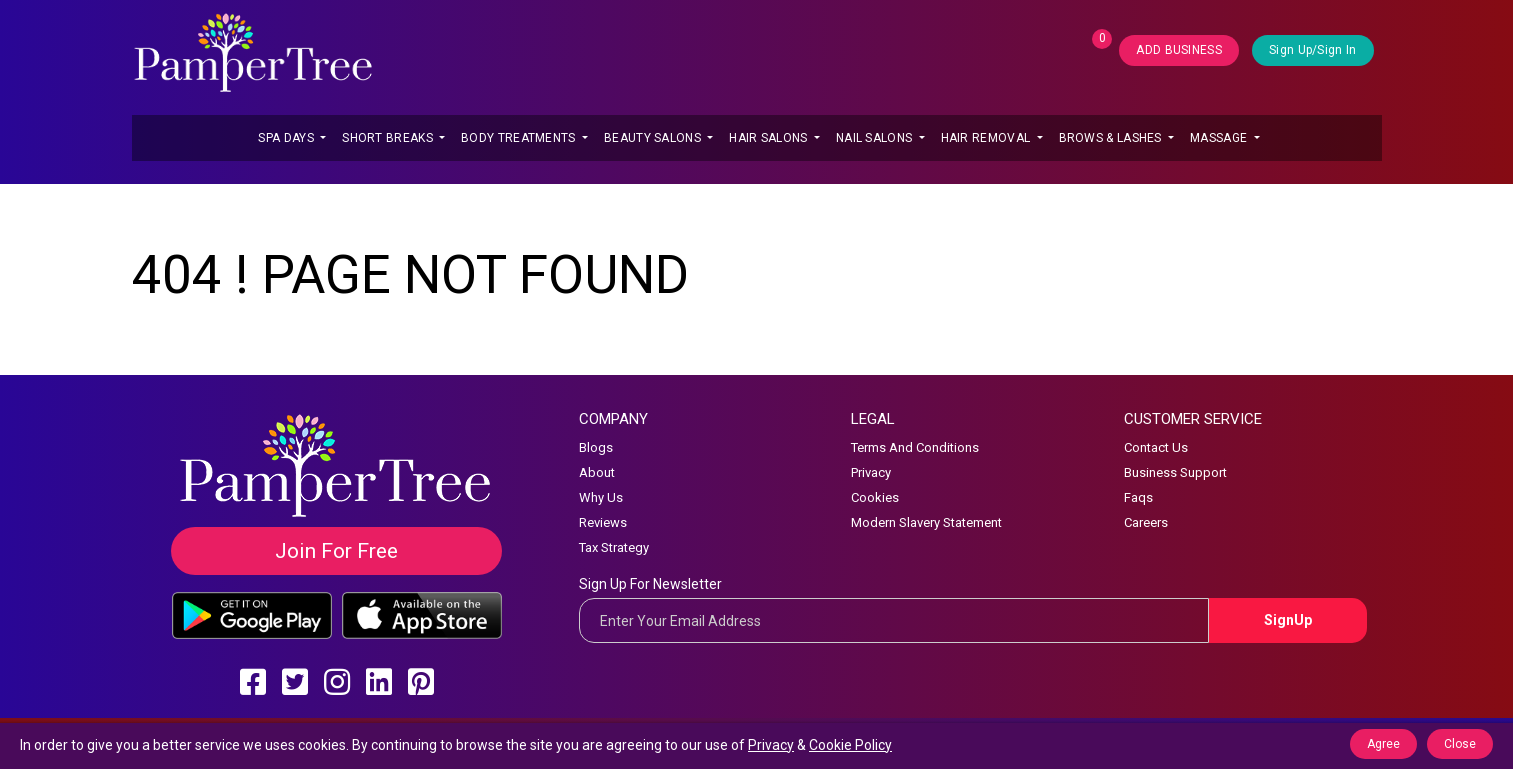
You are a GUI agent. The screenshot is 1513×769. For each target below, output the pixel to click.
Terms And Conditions (915, 447)
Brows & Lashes (1112, 138)
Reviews (603, 522)
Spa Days (287, 138)
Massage (1220, 138)
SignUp (1288, 620)
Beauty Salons (654, 138)
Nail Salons (876, 138)
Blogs (596, 447)
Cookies (875, 497)
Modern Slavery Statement (926, 522)
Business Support (1175, 472)
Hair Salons (770, 138)
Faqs (1138, 497)
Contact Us (1156, 447)
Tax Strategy (614, 547)
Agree (1383, 744)
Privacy (871, 472)
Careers (1146, 522)
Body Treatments (520, 138)
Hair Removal (987, 138)
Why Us (601, 497)
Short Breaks (389, 138)
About (597, 472)
